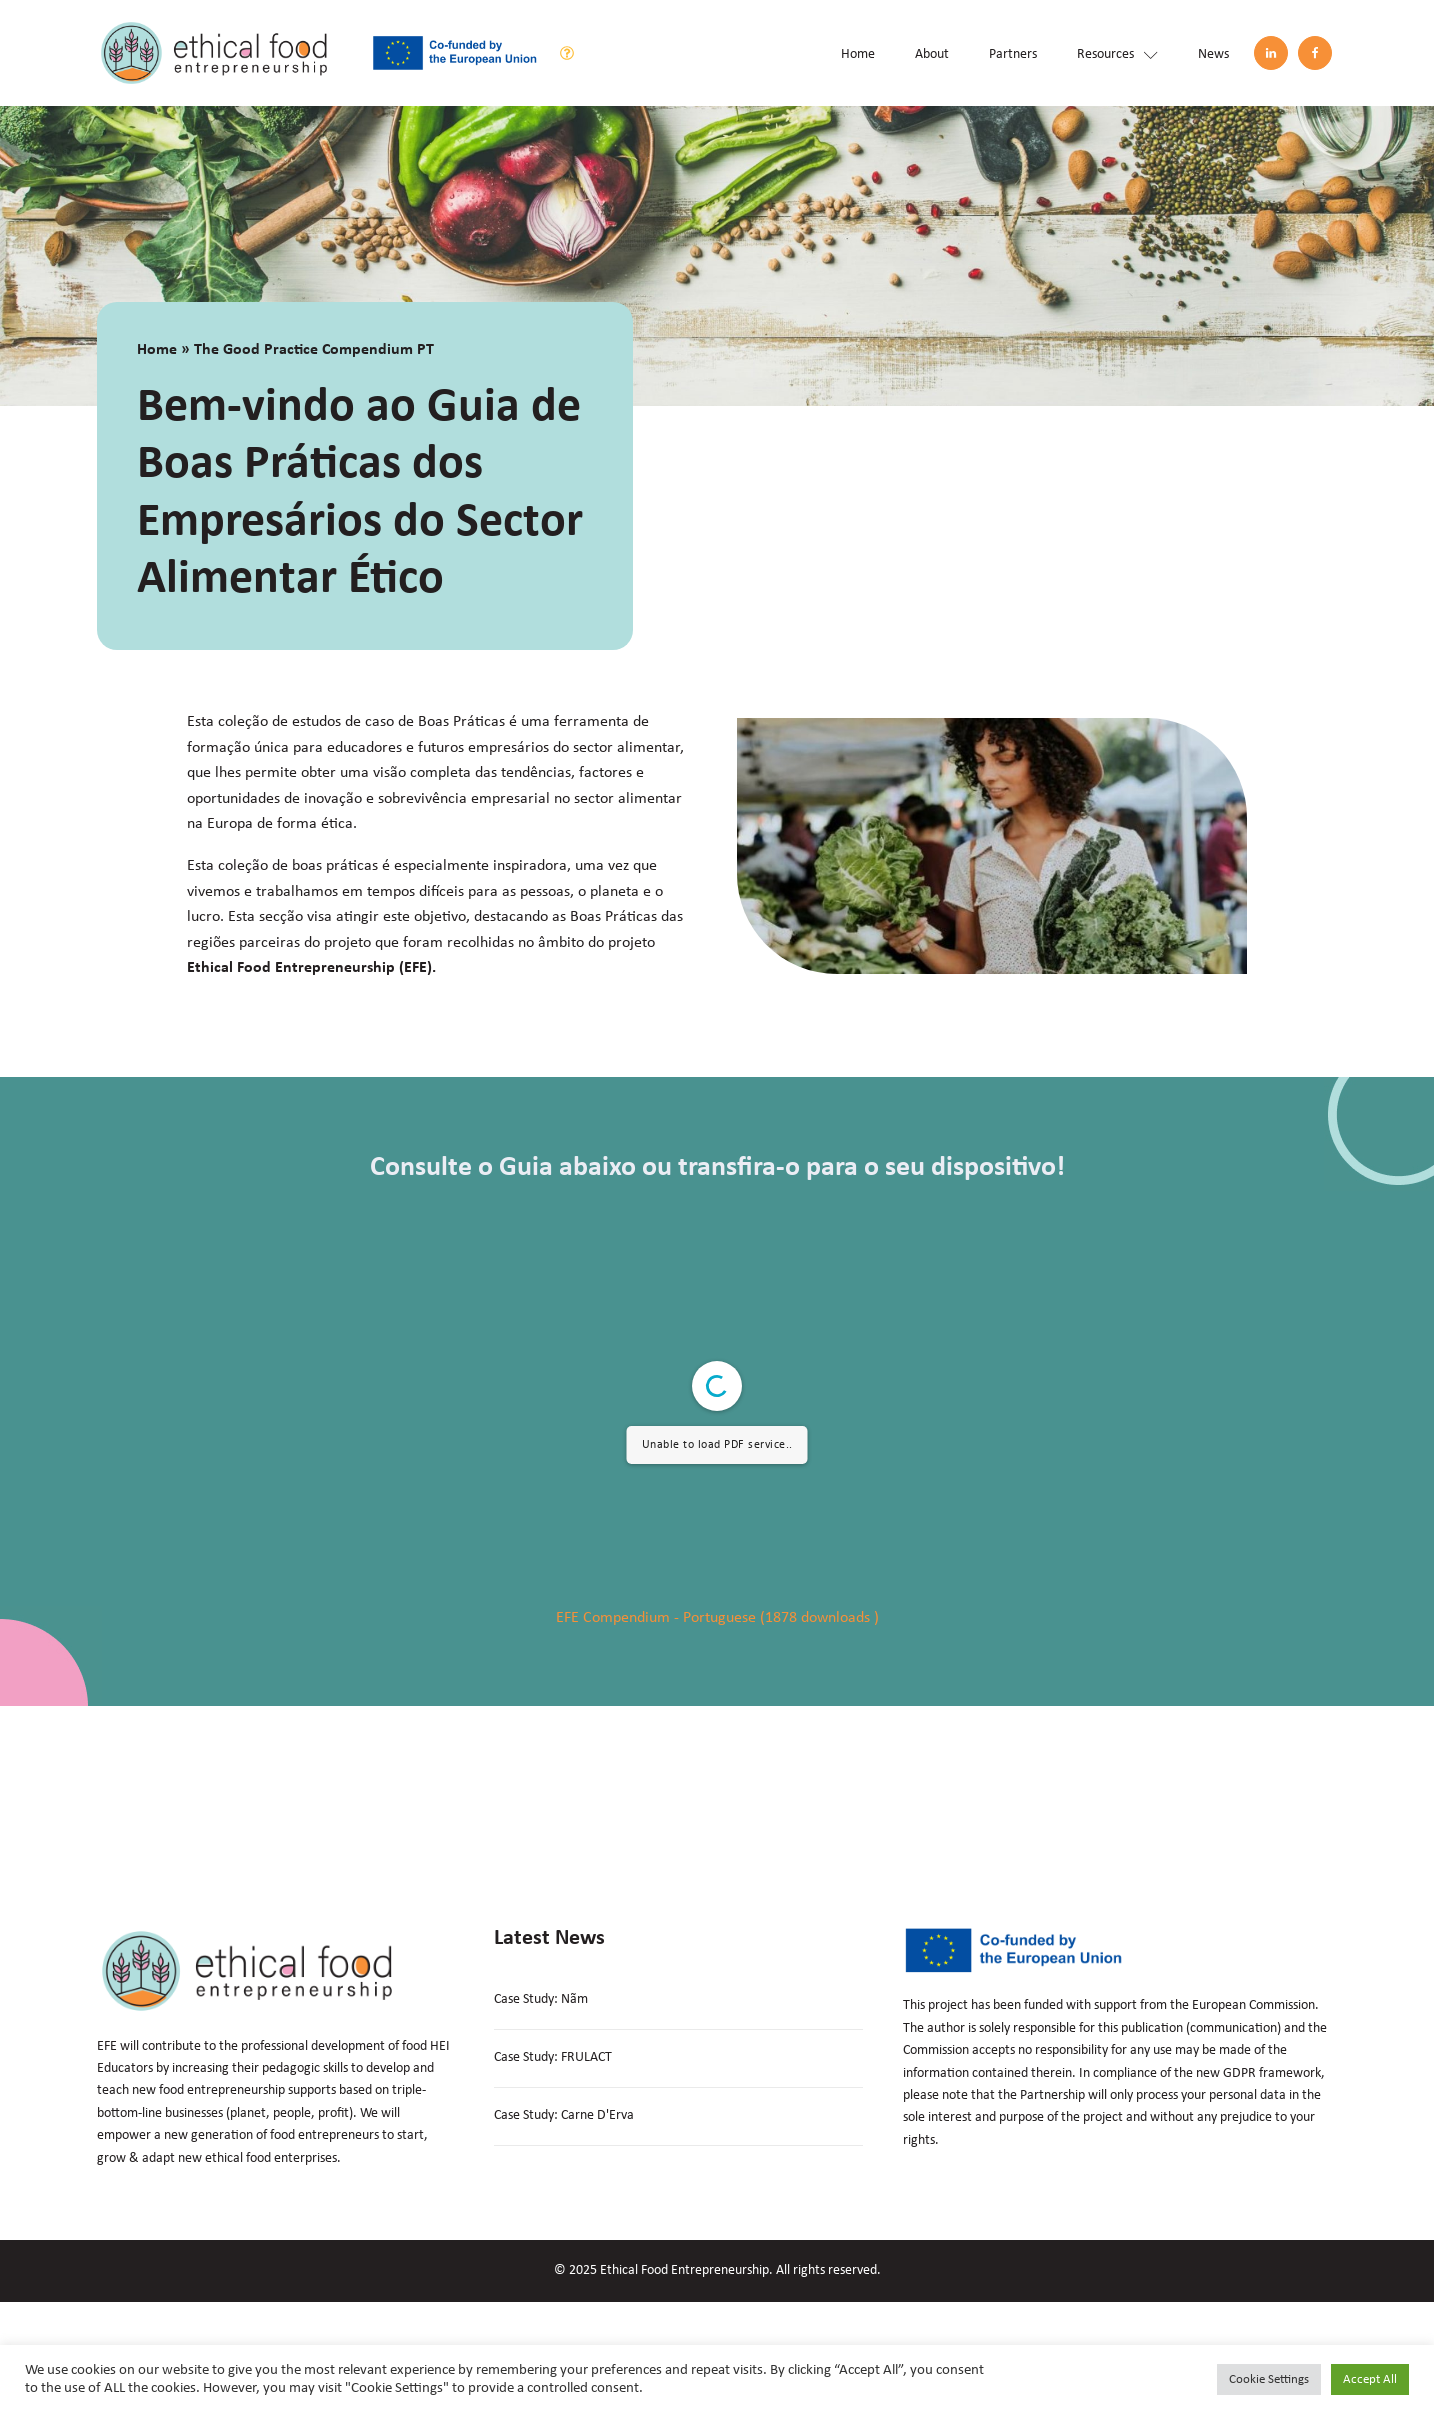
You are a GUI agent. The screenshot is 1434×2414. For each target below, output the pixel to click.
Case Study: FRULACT (553, 2057)
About (932, 54)
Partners (1013, 54)
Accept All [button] (1370, 2379)
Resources (1117, 54)
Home (858, 54)
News (1213, 54)
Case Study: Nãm (541, 1999)
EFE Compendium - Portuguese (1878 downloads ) (717, 1618)
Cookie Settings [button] (1269, 2379)
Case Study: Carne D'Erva (564, 2115)
